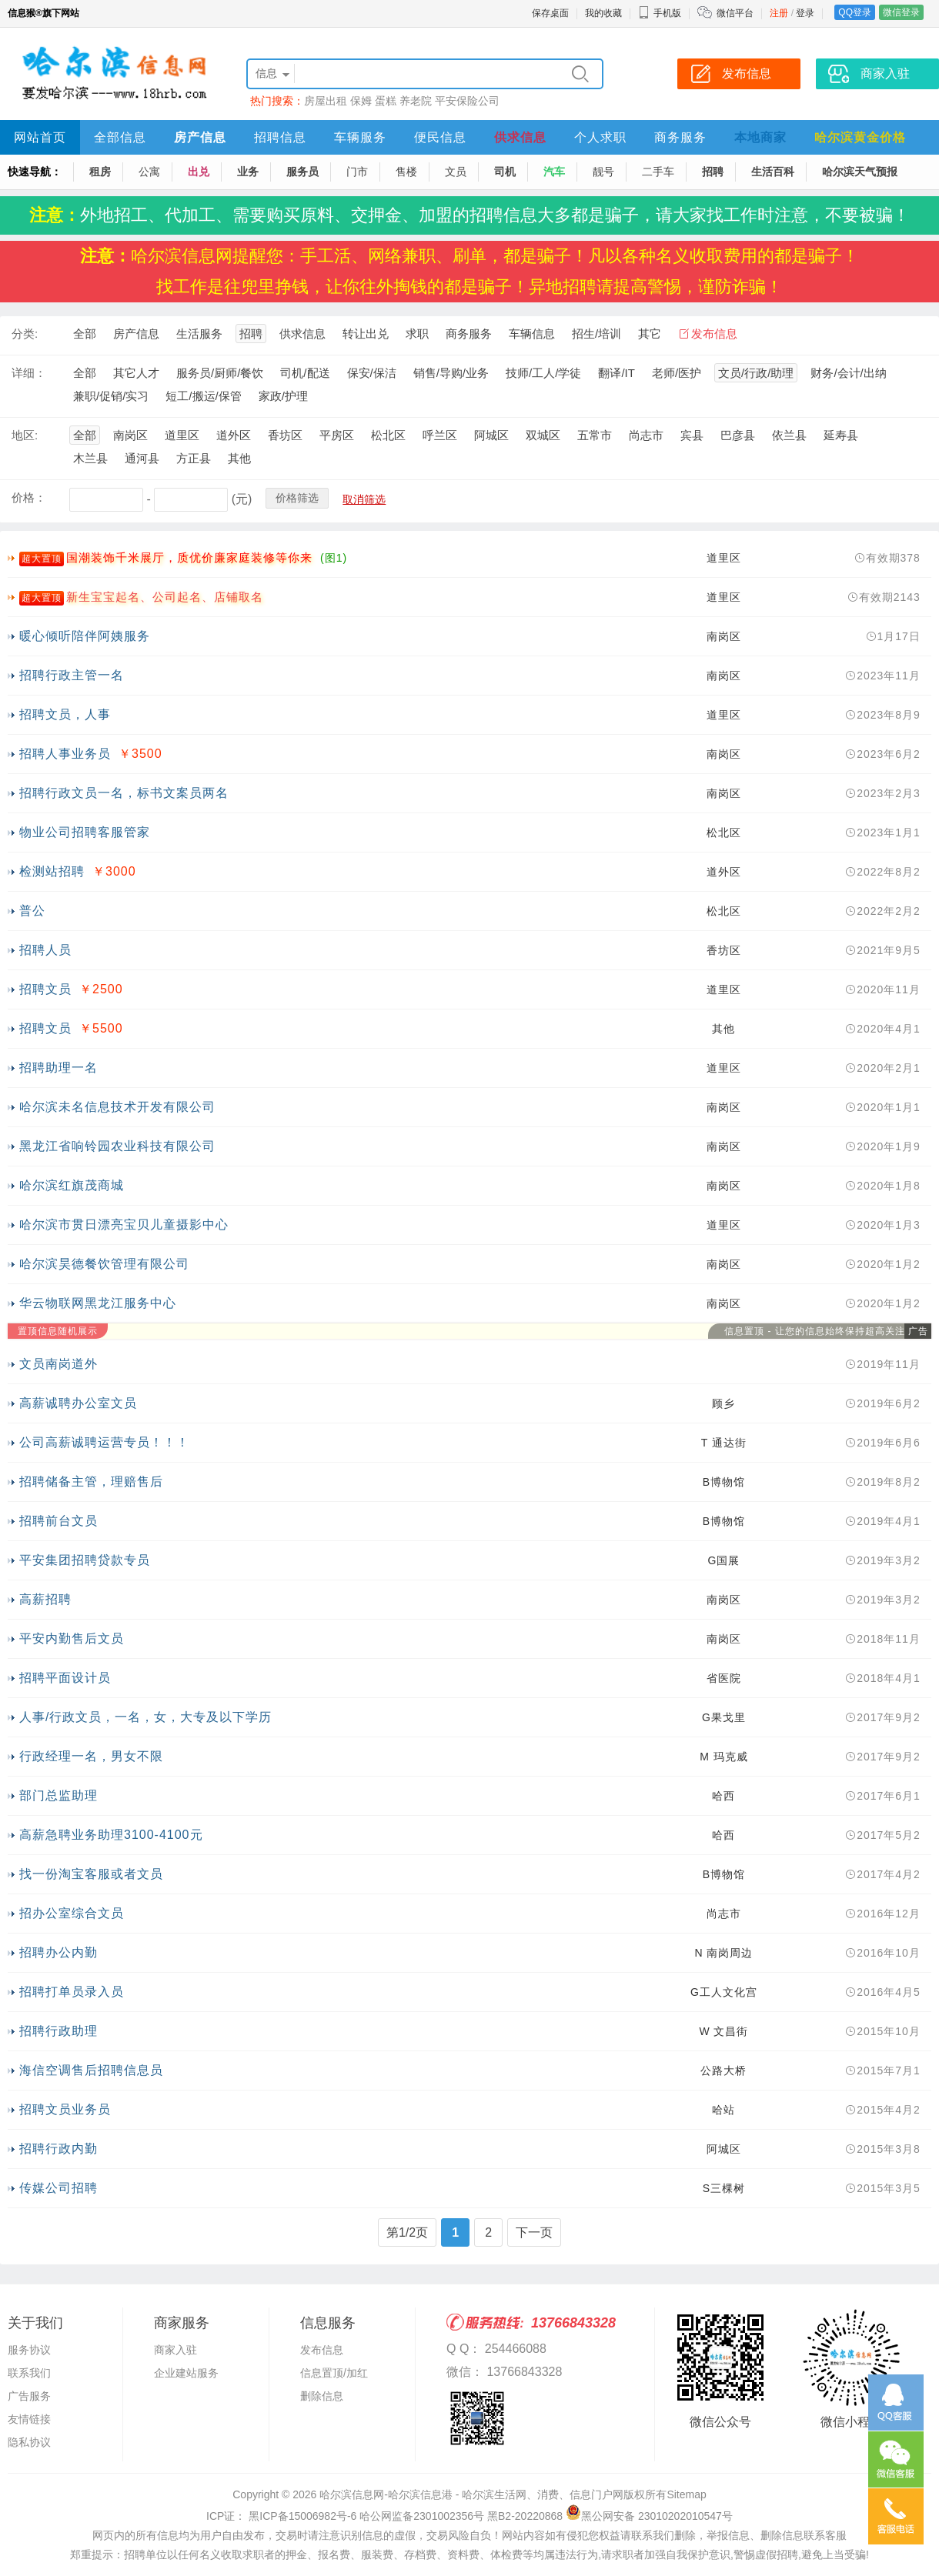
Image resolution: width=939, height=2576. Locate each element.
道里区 (182, 435)
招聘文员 (45, 989)
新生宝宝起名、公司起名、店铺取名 (164, 596)
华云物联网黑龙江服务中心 (97, 1303)
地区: (25, 435)
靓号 (603, 171)
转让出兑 (366, 333)
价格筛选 (297, 498)
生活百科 (772, 171)
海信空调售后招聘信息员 (91, 2070)
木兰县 (90, 458)
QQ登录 (854, 12)
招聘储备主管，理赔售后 (91, 1481)
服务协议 (29, 2350)
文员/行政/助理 (756, 372)
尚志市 (646, 435)
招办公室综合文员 (71, 1913)
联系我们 (29, 2373)
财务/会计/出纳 (848, 372)
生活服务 (199, 333)
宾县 (691, 435)
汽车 (554, 171)
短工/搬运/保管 (203, 395)
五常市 (594, 435)
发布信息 (714, 333)
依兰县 (789, 435)
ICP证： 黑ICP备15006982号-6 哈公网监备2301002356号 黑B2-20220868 (384, 2516)
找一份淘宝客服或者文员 (91, 1873)
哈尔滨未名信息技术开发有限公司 (117, 1106)
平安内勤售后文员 (71, 1638)
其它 (649, 333)
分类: (25, 333)
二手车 (658, 171)
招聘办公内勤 (58, 1952)
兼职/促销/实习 (111, 395)
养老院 (415, 101)
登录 (805, 13)
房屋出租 (325, 101)
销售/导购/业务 (451, 372)
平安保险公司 (467, 101)
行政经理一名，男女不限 (91, 1756)
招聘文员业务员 (65, 2109)
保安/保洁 (371, 372)
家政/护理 (283, 395)
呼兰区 (440, 435)
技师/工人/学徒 (543, 372)
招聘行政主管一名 (71, 675)
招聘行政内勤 (58, 2148)
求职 (417, 333)
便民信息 (440, 137)
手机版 (659, 13)
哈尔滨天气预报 (859, 171)
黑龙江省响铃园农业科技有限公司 (117, 1146)
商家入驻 (175, 2350)
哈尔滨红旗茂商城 (71, 1185)
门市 (357, 171)
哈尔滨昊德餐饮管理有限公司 (104, 1263)
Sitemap (686, 2494)
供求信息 (520, 137)
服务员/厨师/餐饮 (219, 372)
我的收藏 (603, 13)
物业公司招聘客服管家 (84, 832)
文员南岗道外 (58, 1363)
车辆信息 (532, 333)
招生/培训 (596, 333)
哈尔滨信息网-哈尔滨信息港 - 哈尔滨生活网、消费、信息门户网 (471, 2494)
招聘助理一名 (58, 1067)
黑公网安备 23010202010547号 (649, 2516)
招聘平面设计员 (65, 1677)
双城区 (543, 435)
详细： (29, 372)
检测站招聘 (52, 871)
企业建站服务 (186, 2373)
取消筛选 (364, 499)
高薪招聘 (45, 1599)
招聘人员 (45, 949)
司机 (505, 171)
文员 (455, 171)
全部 (84, 333)
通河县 (142, 458)
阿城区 (491, 435)
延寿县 (841, 435)
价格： (29, 497)
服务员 (302, 171)
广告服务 (29, 2396)
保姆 (361, 101)
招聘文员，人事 (65, 714)
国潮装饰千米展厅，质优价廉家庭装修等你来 (189, 557)
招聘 (712, 171)
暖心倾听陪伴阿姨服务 (84, 635)
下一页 (534, 2232)
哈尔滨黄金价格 (860, 137)
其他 (239, 458)
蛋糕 (385, 101)
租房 (100, 171)
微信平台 (735, 13)
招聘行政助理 (58, 2030)
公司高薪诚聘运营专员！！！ (104, 1442)
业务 (248, 171)
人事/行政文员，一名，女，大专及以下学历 (145, 1716)
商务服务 (680, 137)
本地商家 (760, 137)
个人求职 (600, 137)
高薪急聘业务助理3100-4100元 (111, 1834)
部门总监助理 (58, 1795)
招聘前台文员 (58, 1520)
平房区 (336, 435)
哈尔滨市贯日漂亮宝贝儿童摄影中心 (124, 1224)
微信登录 (901, 12)
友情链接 (29, 2419)
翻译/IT (616, 372)
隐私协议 (29, 2442)
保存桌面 (550, 13)
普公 (32, 910)
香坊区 (285, 435)
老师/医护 (676, 372)
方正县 (193, 458)
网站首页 (40, 137)
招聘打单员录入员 (71, 1991)
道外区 (233, 435)
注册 (779, 13)
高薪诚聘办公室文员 (78, 1403)
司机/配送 (304, 372)
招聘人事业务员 (65, 753)
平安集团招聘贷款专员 (84, 1560)
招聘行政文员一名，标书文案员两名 (124, 792)
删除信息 (321, 2396)
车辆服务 (360, 137)
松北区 (388, 435)
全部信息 (120, 137)
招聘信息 (280, 137)
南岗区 (130, 435)
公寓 (149, 171)
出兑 (198, 171)
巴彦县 (737, 435)
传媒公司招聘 (58, 2187)
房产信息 (200, 137)
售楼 (406, 171)
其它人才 (136, 372)
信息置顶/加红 (334, 2373)
